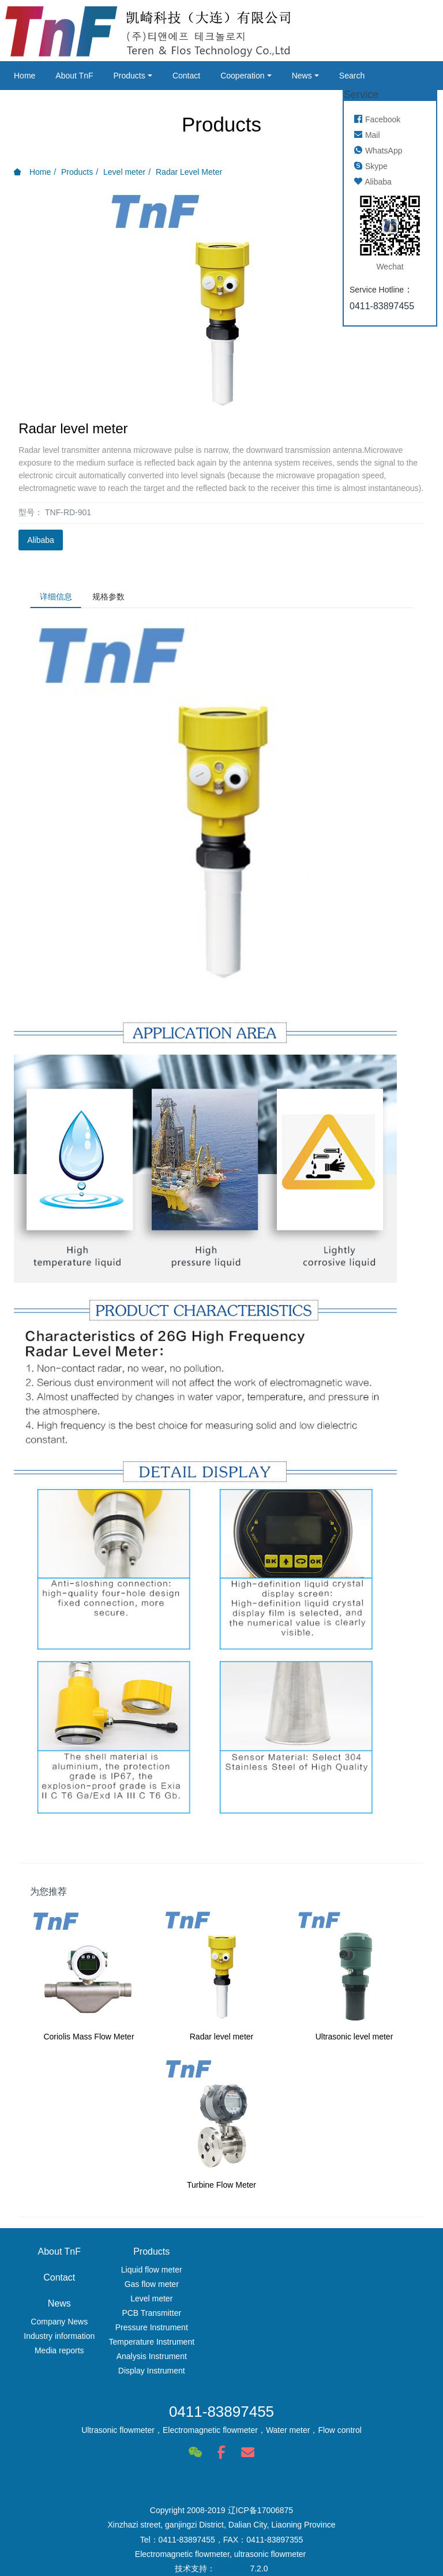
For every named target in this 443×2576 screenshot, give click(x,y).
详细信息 (58, 597)
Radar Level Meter (189, 172)
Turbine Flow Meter (221, 2187)
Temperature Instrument (168, 2344)
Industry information (383, 2287)
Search (352, 75)
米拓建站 (232, 2548)
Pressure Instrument (167, 2330)
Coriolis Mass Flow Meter (88, 2039)
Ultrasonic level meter (354, 2039)
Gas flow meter (167, 2287)
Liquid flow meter (167, 2272)
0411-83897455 (221, 2404)
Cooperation (242, 75)
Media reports (383, 2301)
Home (24, 75)
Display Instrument (167, 2373)
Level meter (124, 172)
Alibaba (40, 540)
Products (129, 75)
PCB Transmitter (167, 2315)
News (302, 75)
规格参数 (116, 597)
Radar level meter (222, 2039)
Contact (186, 75)
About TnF (74, 75)
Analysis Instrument (167, 2359)
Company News (383, 2272)
